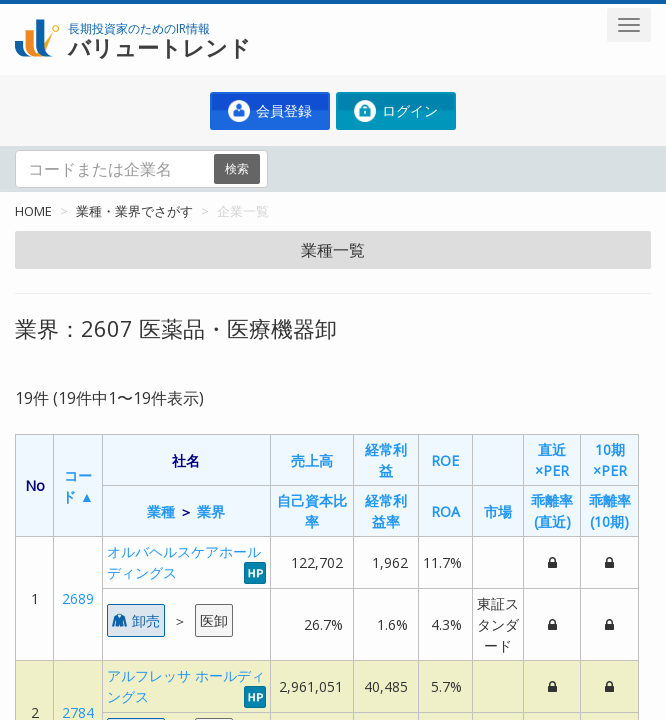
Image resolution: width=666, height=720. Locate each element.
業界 (211, 511)
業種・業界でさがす (134, 211)
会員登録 (270, 111)
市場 (498, 511)
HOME (33, 211)
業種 (161, 511)
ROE (445, 460)
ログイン (396, 111)
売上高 (312, 460)
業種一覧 (333, 250)
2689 (78, 598)
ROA (445, 511)
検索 (237, 168)
